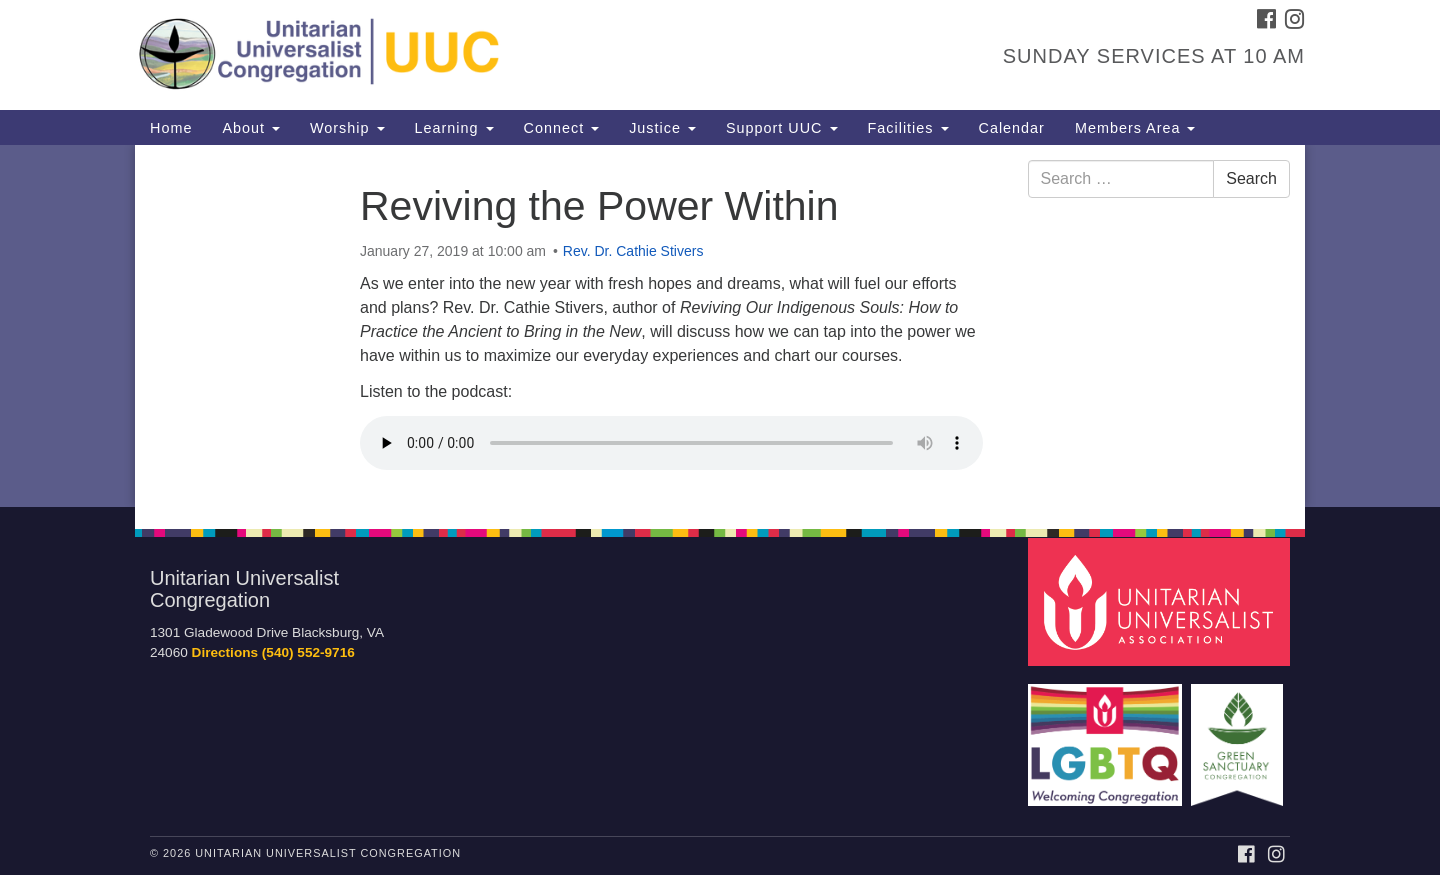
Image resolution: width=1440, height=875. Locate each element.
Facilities (908, 128)
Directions (225, 652)
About (251, 128)
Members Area (1135, 128)
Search (1251, 178)
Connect (562, 128)
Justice (662, 128)
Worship (347, 128)
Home (171, 128)
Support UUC (782, 128)
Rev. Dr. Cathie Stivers (633, 251)
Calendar (1012, 128)
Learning (454, 128)
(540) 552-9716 (308, 652)
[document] (720, 326)
